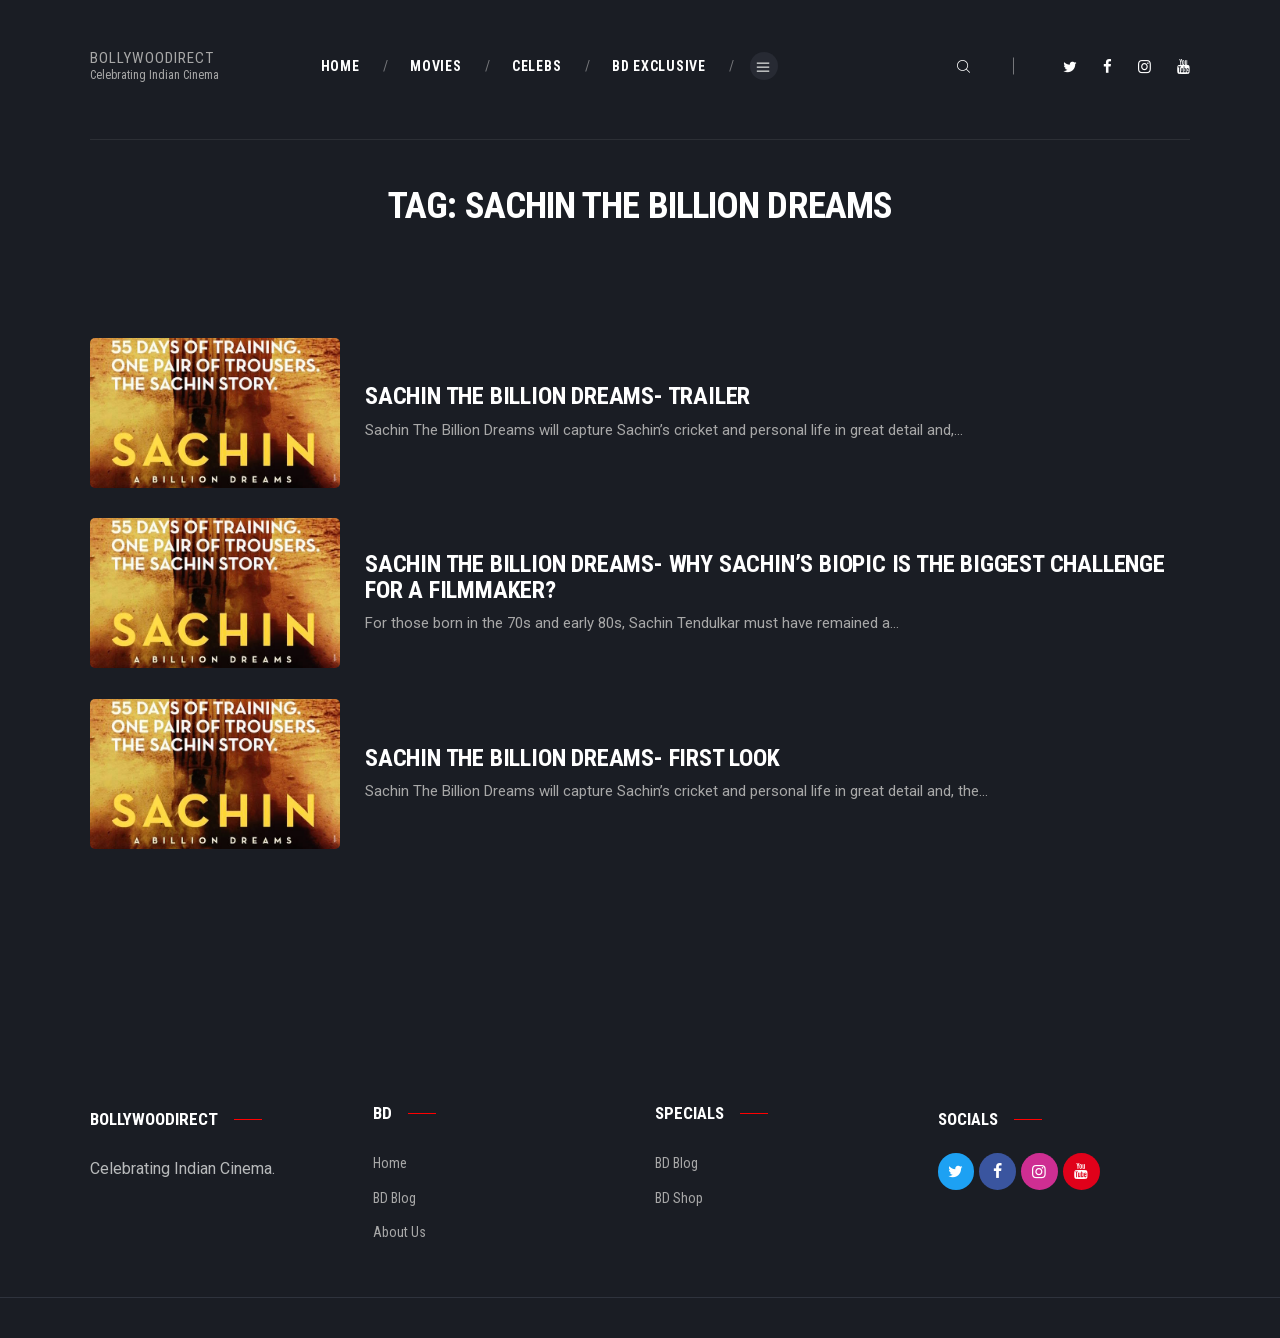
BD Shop (679, 1198)
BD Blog (394, 1198)
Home (390, 1163)
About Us (399, 1232)
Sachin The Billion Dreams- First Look (572, 758)
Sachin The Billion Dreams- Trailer (557, 396)
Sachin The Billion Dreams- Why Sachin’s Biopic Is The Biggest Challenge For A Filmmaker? (765, 577)
